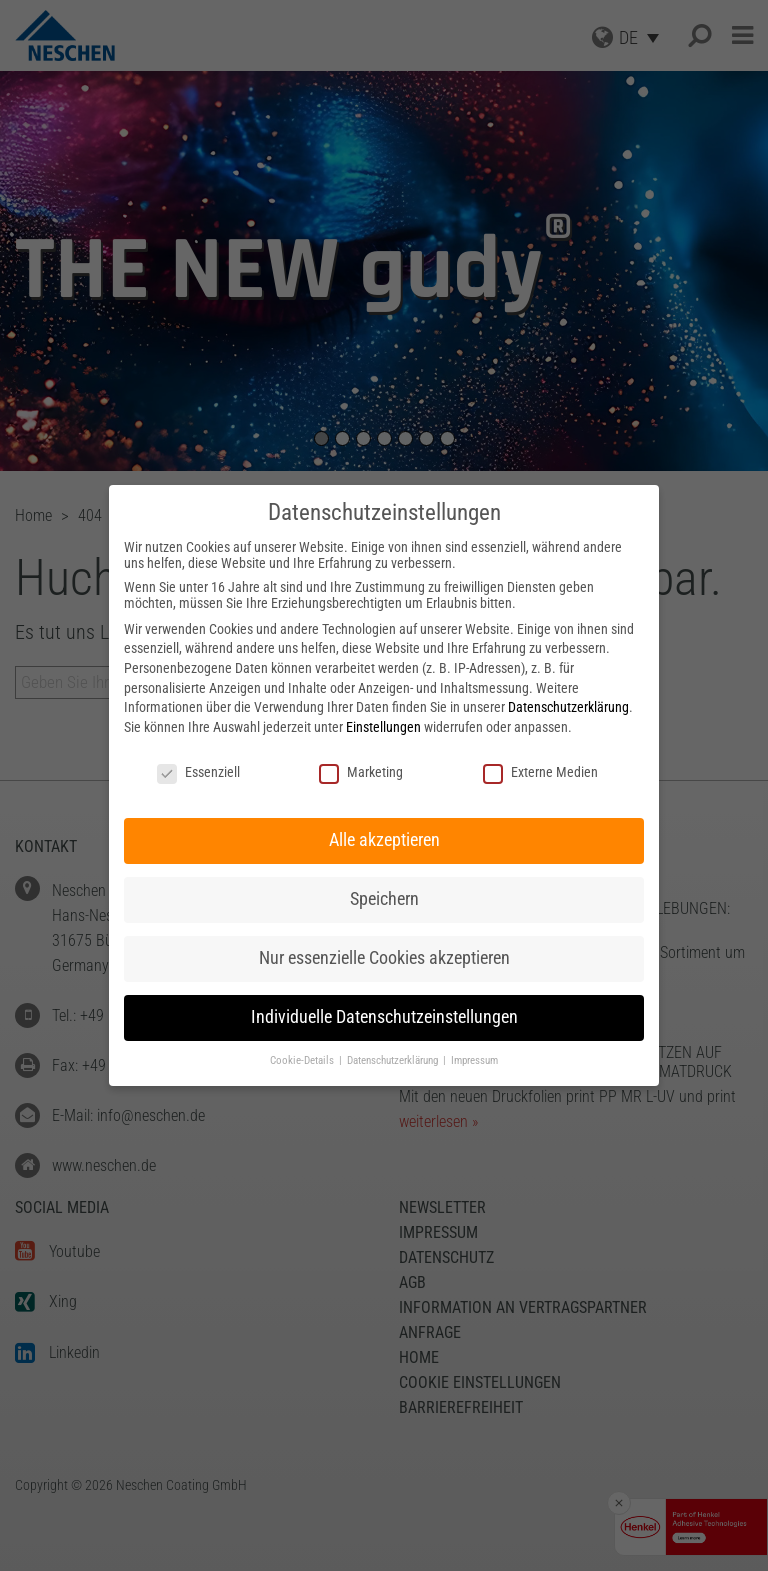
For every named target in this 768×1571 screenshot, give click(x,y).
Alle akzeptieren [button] (384, 840)
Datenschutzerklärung (568, 707)
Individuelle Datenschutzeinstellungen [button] (384, 1017)
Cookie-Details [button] (303, 1060)
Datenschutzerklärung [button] (394, 1060)
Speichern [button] (384, 899)
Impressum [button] (474, 1060)
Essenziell (198, 772)
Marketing (361, 772)
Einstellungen (383, 727)
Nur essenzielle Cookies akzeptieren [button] (384, 958)
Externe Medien (540, 772)
